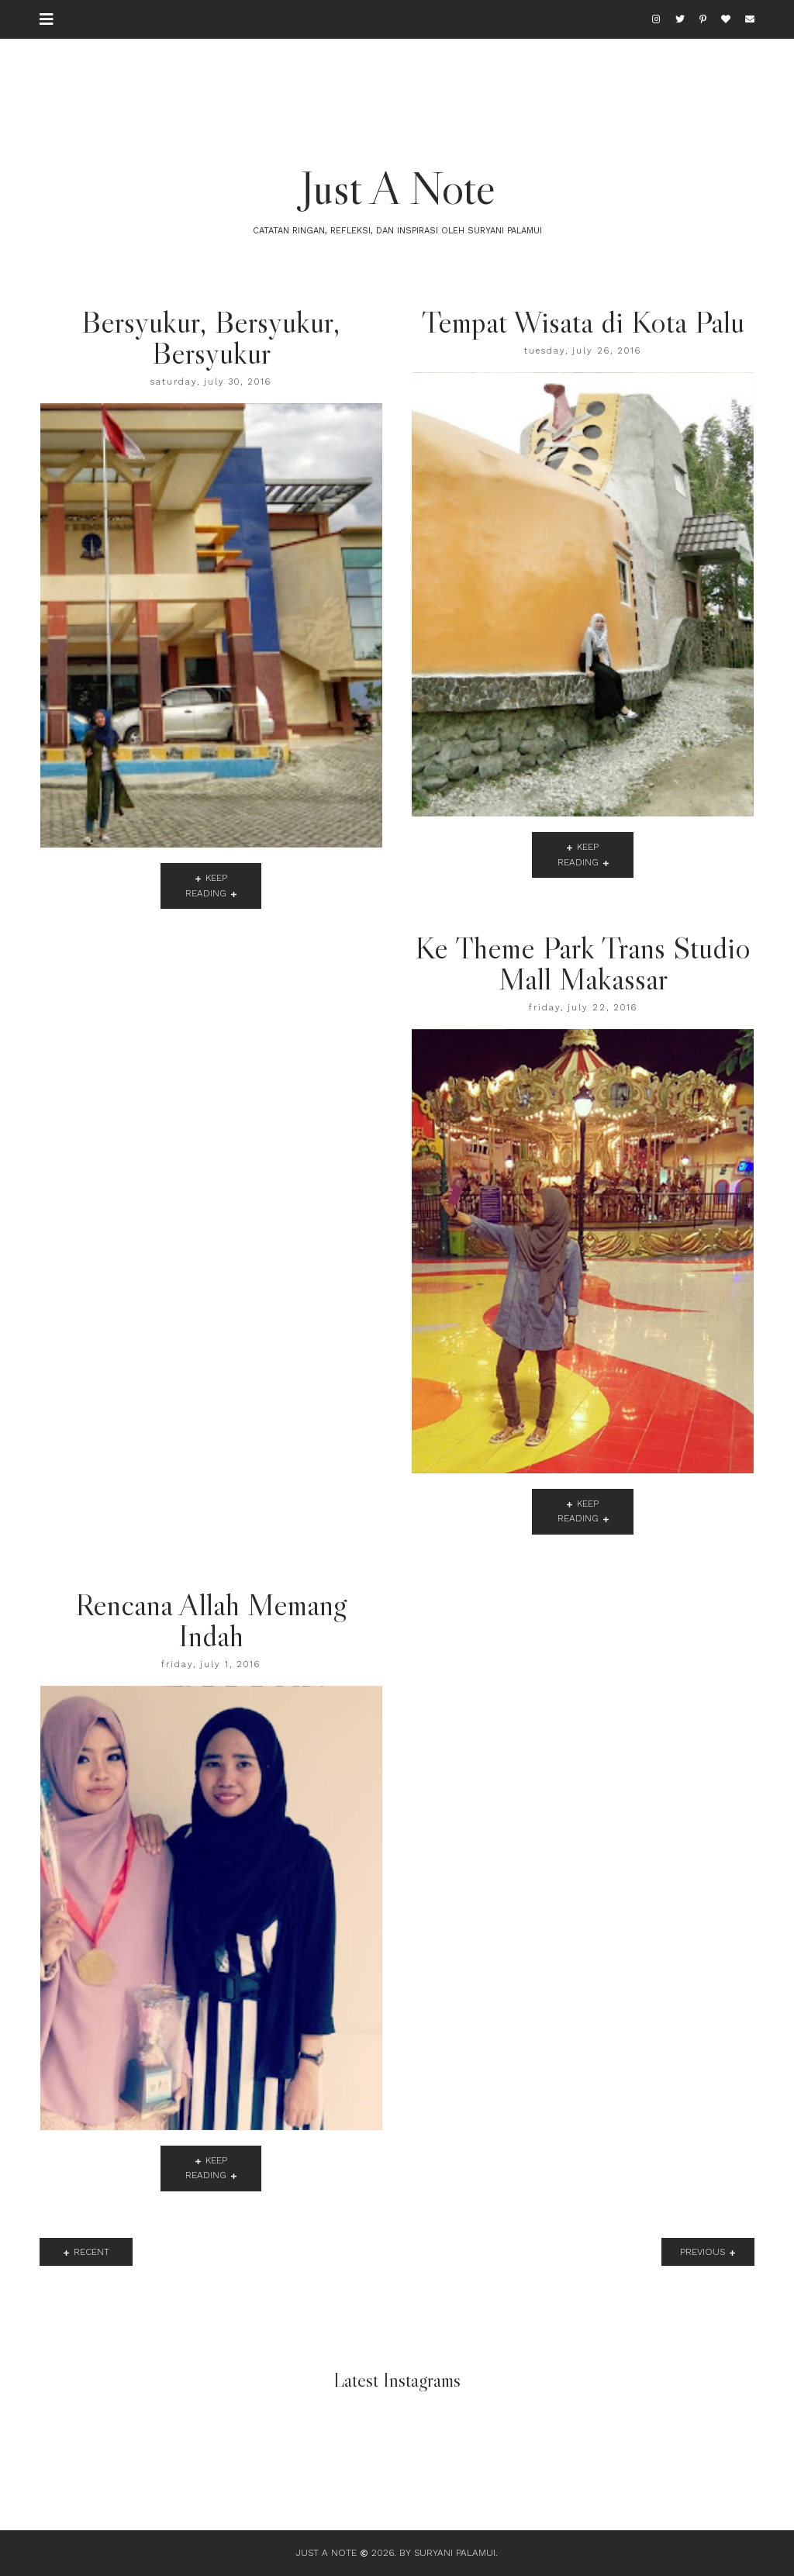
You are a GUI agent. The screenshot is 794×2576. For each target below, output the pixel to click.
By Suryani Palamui (447, 2552)
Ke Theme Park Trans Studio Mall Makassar (583, 963)
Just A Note (397, 187)
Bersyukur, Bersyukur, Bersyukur (210, 337)
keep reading (206, 885)
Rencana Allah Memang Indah (211, 1620)
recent (91, 2251)
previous (702, 2251)
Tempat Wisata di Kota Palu (582, 321)
